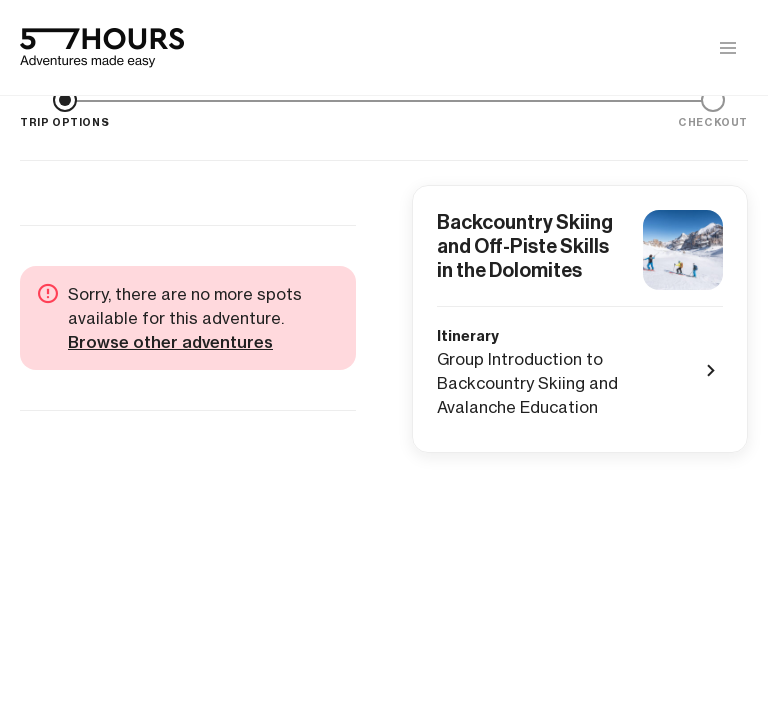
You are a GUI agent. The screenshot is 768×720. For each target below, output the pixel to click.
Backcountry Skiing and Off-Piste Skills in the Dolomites (525, 246)
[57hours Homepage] (102, 48)
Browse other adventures (170, 342)
